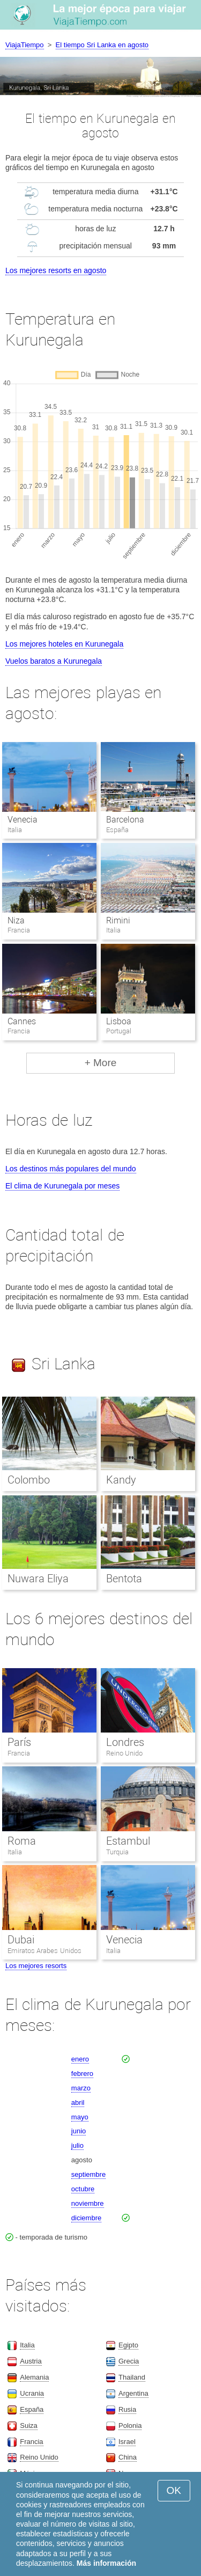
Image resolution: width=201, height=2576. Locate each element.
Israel (127, 2442)
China (127, 2457)
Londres (125, 1742)
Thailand (131, 2377)
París (19, 1742)
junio (78, 2131)
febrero (82, 2073)
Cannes (22, 1021)
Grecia (128, 2361)
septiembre (88, 2174)
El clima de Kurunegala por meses (62, 1185)
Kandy (121, 1479)
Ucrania (32, 2393)
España (31, 2409)
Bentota (124, 1578)
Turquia (117, 1852)
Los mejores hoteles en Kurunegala (64, 644)
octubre (82, 2189)
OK (174, 2490)
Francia (19, 1753)
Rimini (118, 920)
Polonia (130, 2425)
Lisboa (118, 1021)
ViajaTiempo (24, 45)
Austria (30, 2361)
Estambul (128, 1840)
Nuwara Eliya (38, 1578)
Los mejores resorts (35, 1966)
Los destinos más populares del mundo (70, 1168)
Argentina (133, 2393)
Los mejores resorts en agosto (55, 270)
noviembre (87, 2203)
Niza (16, 920)
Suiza (29, 2425)
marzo (81, 2088)
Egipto (128, 2345)
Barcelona (125, 819)
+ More (101, 1062)
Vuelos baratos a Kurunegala (53, 661)
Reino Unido (124, 1753)
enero (80, 2059)
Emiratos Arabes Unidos (44, 1951)
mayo (79, 2117)
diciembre (86, 2218)
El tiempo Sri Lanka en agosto (102, 45)
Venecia (23, 819)
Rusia (127, 2409)
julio (77, 2145)
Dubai (21, 1939)
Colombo (29, 1479)
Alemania (34, 2377)
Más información (106, 2563)
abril (78, 2102)
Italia (15, 1852)
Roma (22, 1840)
